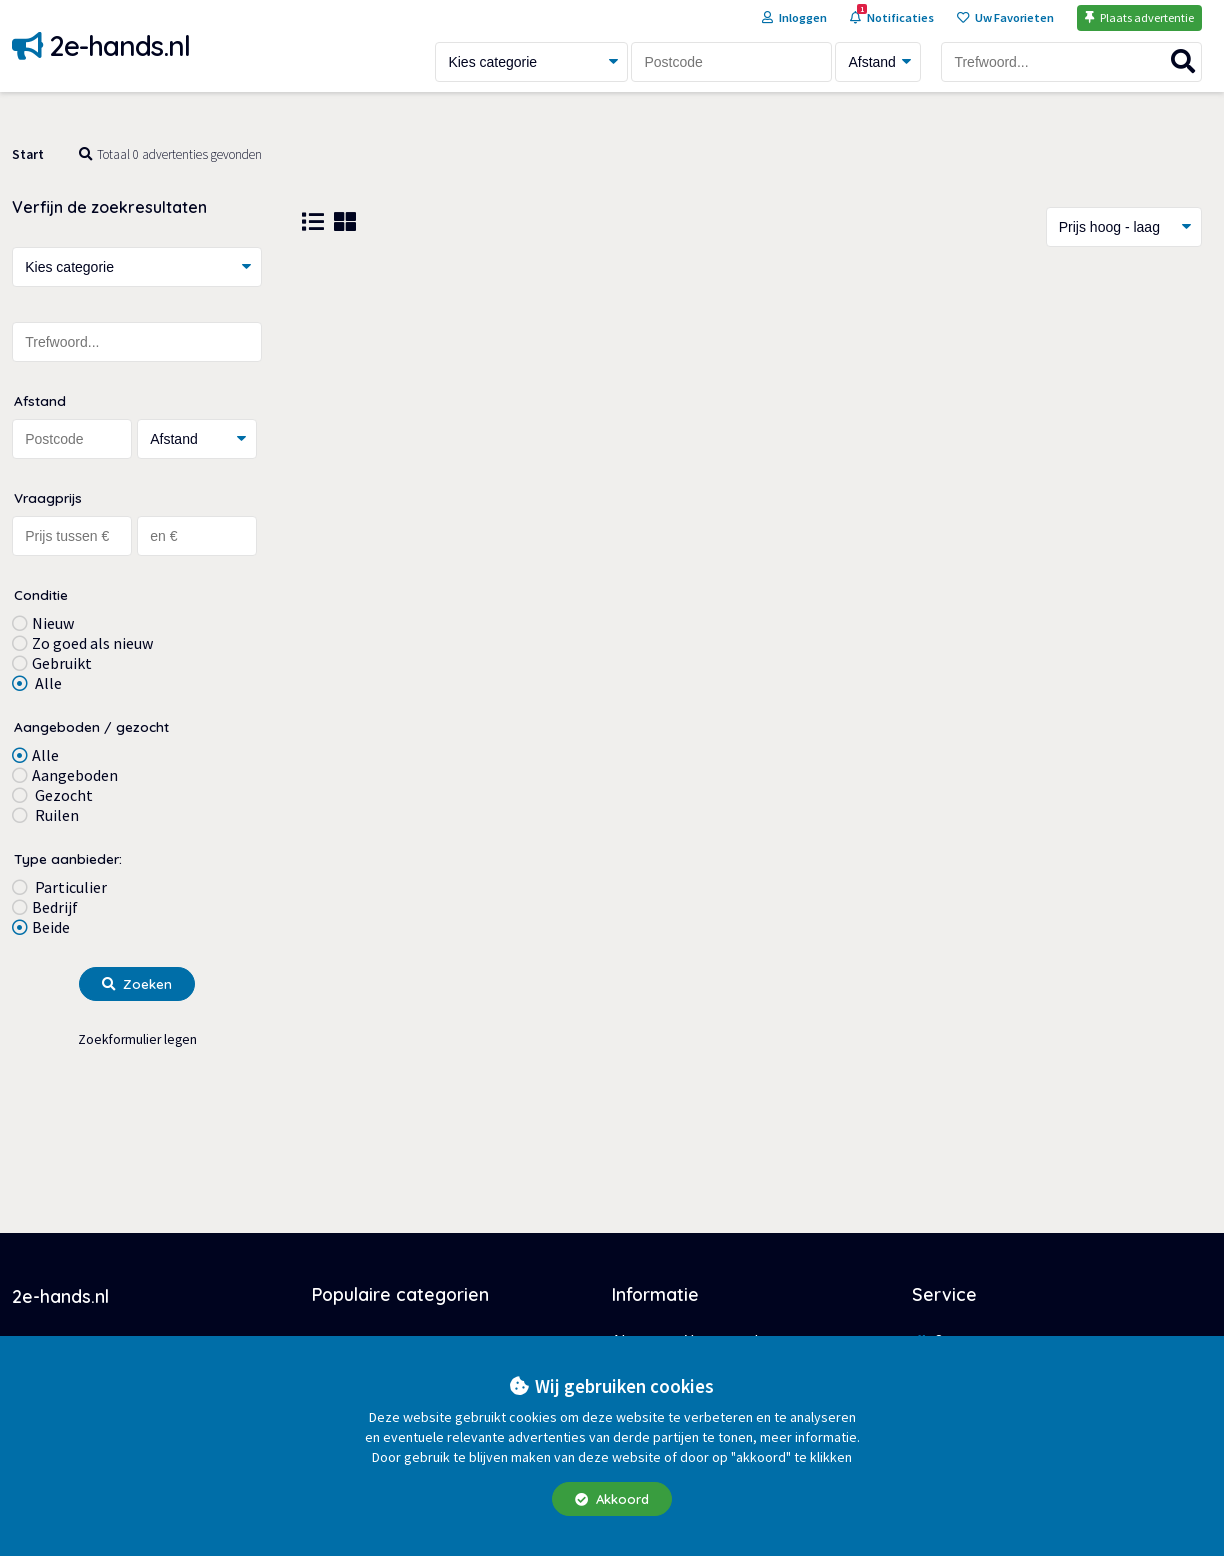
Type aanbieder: (68, 858)
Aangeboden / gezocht (91, 726)
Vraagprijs (48, 497)
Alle (47, 683)
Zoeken (137, 984)
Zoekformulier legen (137, 1039)
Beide (51, 927)
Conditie (41, 594)
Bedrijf (55, 907)
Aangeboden (75, 775)
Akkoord (612, 1499)
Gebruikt (62, 663)
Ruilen (55, 815)
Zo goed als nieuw (92, 643)
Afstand (40, 400)
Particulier (69, 887)
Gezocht (62, 795)
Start (28, 154)
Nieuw (53, 623)
